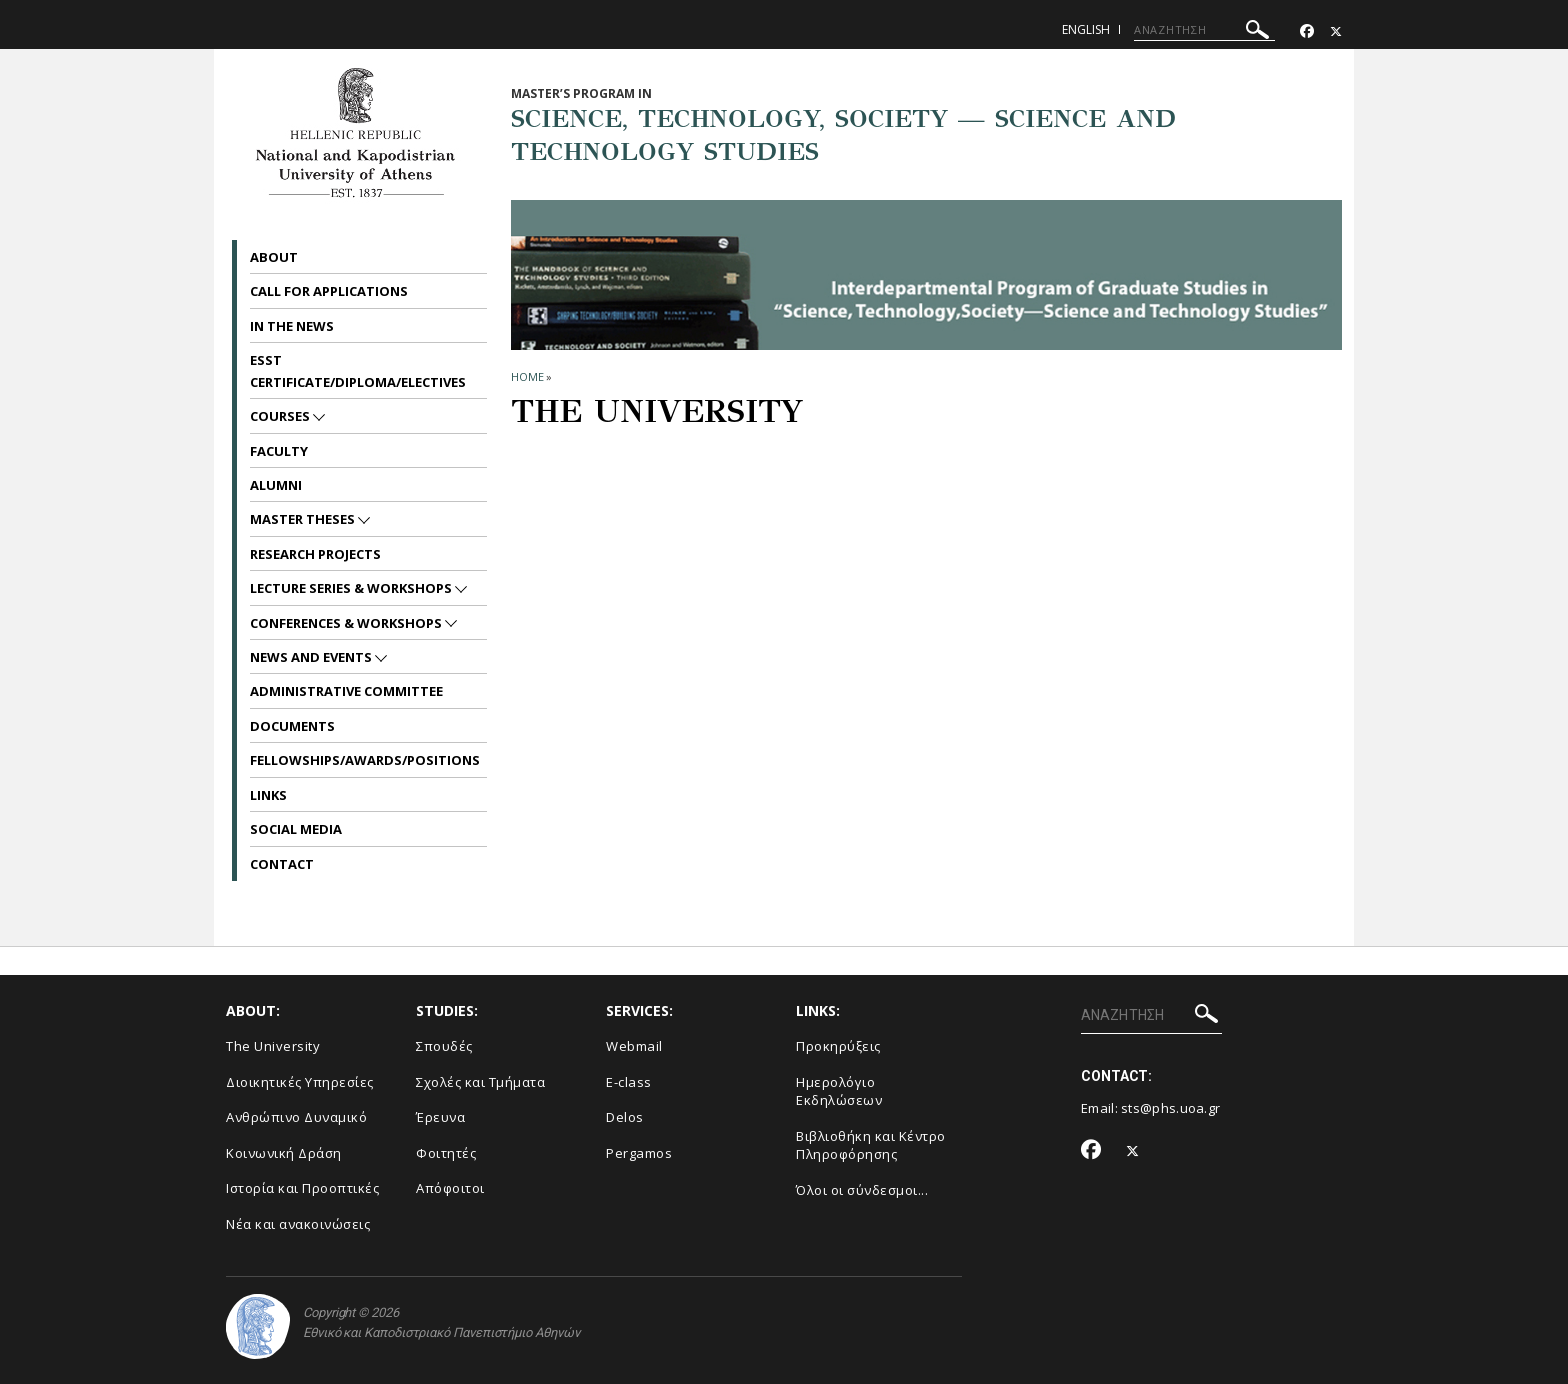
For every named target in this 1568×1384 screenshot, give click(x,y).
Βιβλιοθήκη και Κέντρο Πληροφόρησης (871, 1145)
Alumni (276, 485)
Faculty (279, 451)
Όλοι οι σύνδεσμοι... (862, 1190)
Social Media (296, 829)
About (274, 257)
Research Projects (315, 554)
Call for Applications (329, 291)
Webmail (634, 1046)
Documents (292, 726)
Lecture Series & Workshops (352, 588)
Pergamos (639, 1153)
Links (268, 795)
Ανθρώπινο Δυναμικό (296, 1117)
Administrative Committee (346, 691)
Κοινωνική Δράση (284, 1153)
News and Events (312, 657)
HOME (527, 376)
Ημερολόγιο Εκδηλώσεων (839, 1091)
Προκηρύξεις (838, 1046)
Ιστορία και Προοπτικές (302, 1188)
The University (273, 1046)
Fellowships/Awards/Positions (365, 760)
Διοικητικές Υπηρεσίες (300, 1082)
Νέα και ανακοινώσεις (298, 1224)
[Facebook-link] (1307, 31)
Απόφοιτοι (450, 1188)
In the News (292, 326)
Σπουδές (444, 1046)
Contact (282, 864)
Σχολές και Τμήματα (480, 1082)
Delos (625, 1117)
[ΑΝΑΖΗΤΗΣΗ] (1204, 30)
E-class (629, 1082)
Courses (281, 416)
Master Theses (304, 519)
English (1086, 29)
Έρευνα (440, 1117)
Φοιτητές (446, 1153)
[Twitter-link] (1336, 31)
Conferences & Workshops (347, 623)
